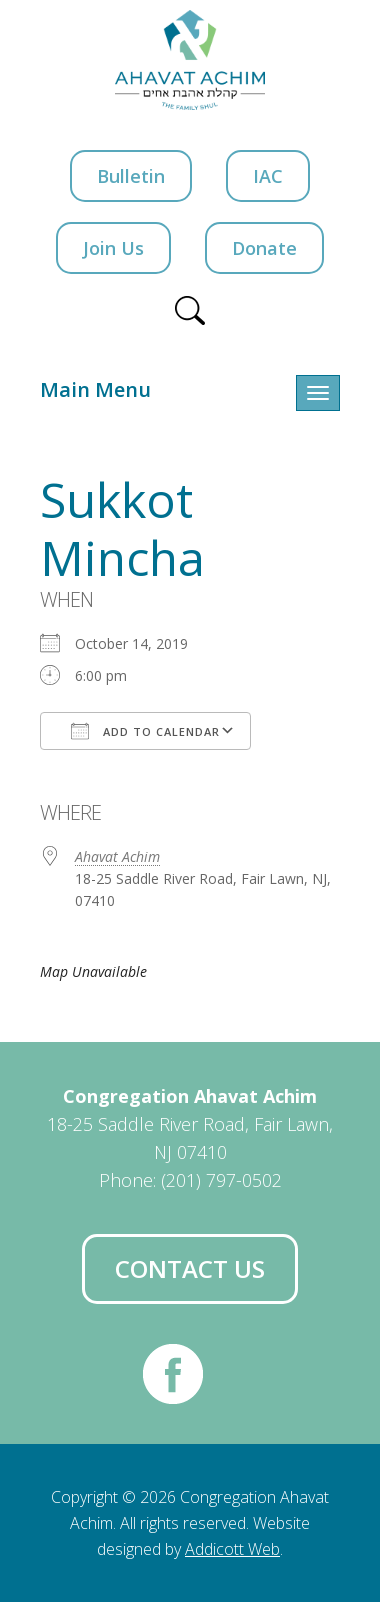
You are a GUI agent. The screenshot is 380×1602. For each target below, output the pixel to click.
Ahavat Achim (117, 856)
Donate (264, 248)
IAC (268, 176)
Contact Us (190, 1268)
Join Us (113, 248)
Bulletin (131, 176)
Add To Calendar (145, 731)
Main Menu (95, 389)
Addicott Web (232, 1549)
